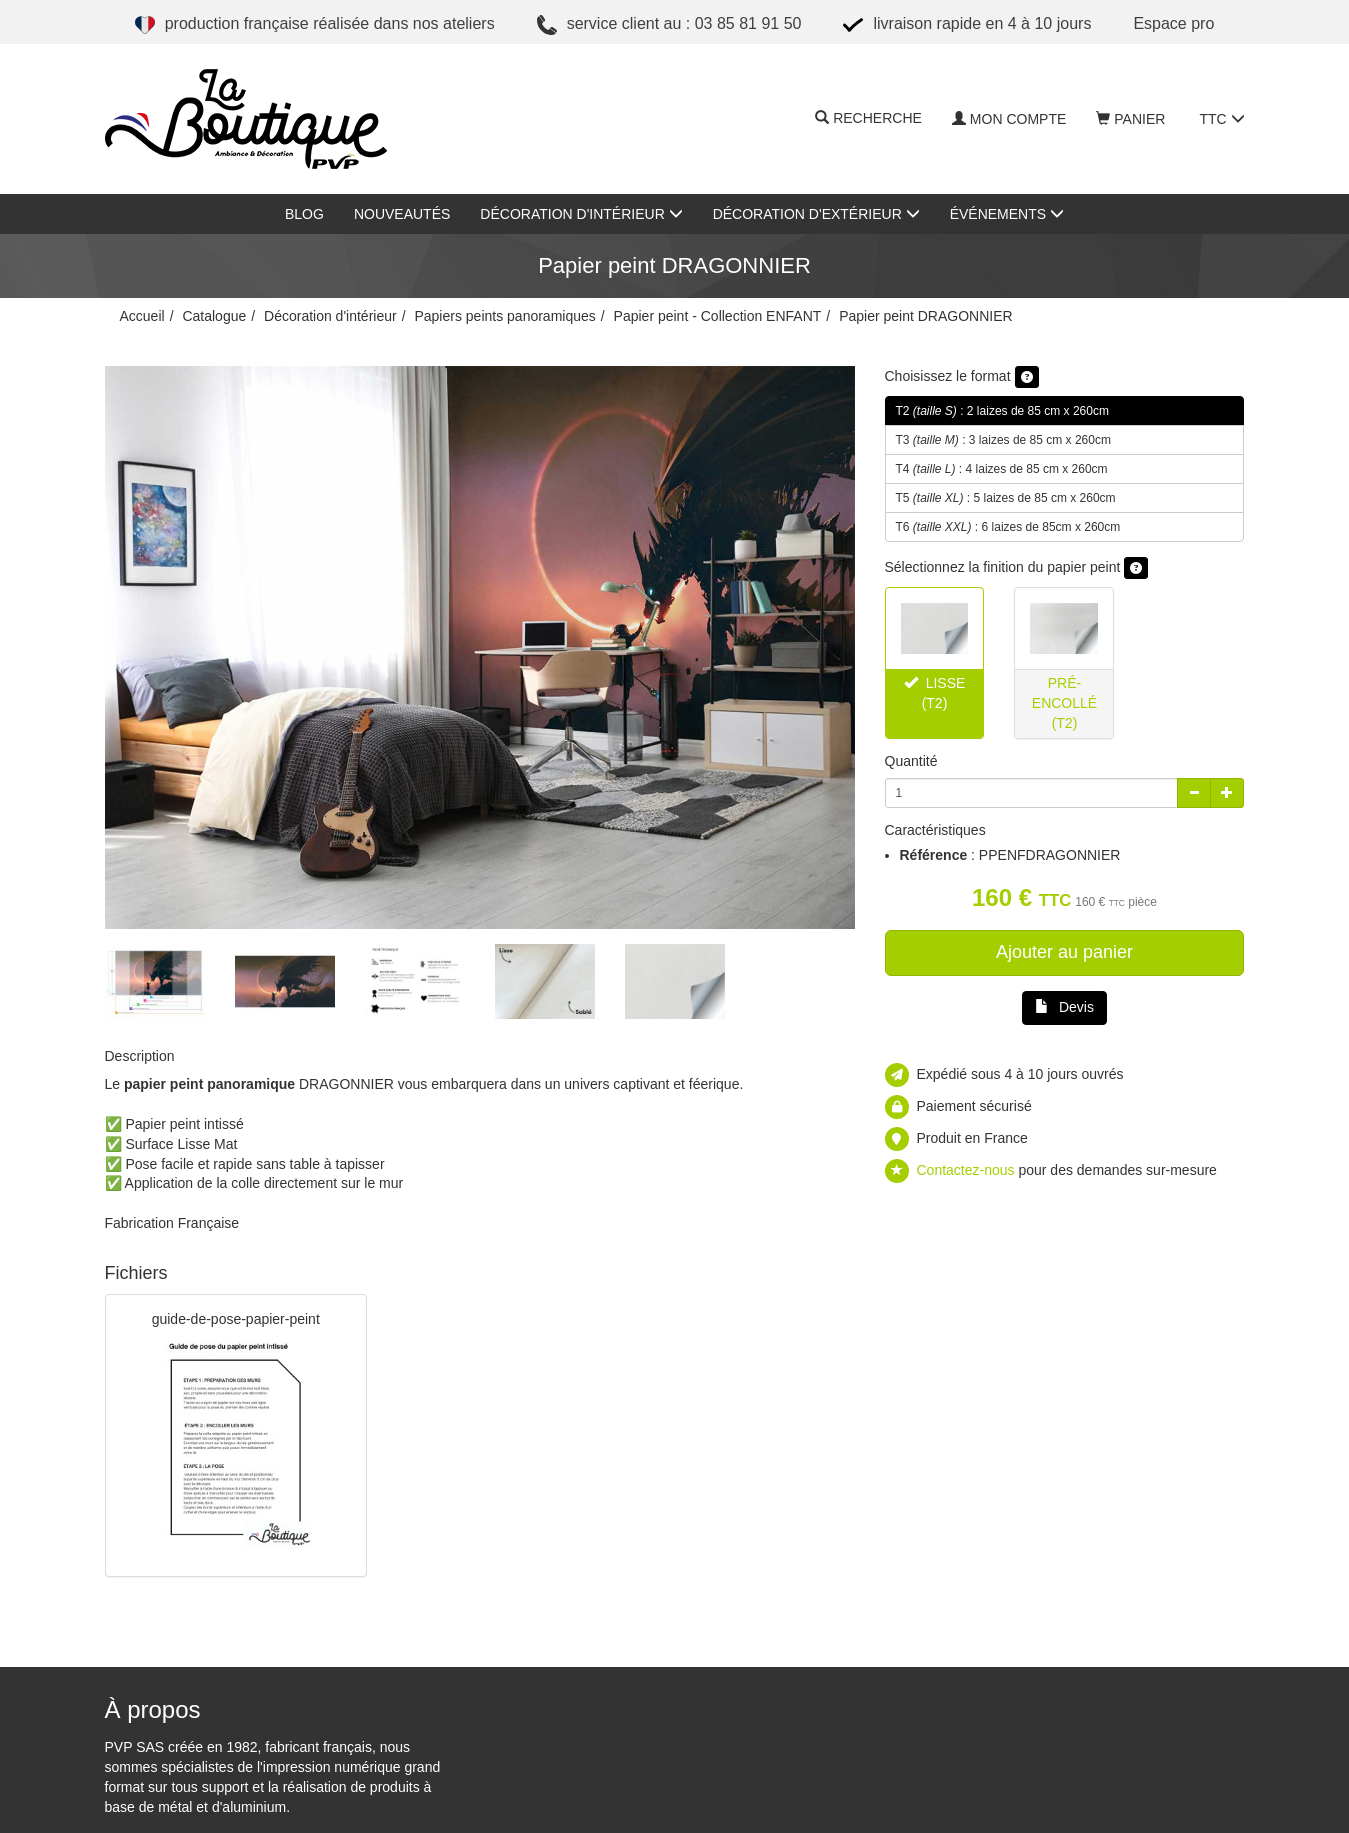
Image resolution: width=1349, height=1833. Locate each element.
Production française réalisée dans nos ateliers (315, 25)
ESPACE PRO (1173, 23)
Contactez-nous (966, 1170)
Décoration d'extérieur (816, 214)
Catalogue (214, 316)
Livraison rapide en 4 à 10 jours (967, 25)
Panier (1130, 119)
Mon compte (1009, 119)
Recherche (868, 119)
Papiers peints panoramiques (504, 316)
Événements (1007, 214)
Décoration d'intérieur (581, 214)
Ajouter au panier (1064, 952)
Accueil (142, 316)
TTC (1221, 119)
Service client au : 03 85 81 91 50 (669, 25)
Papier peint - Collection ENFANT (718, 316)
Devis (1064, 1007)
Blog (304, 214)
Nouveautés (402, 214)
